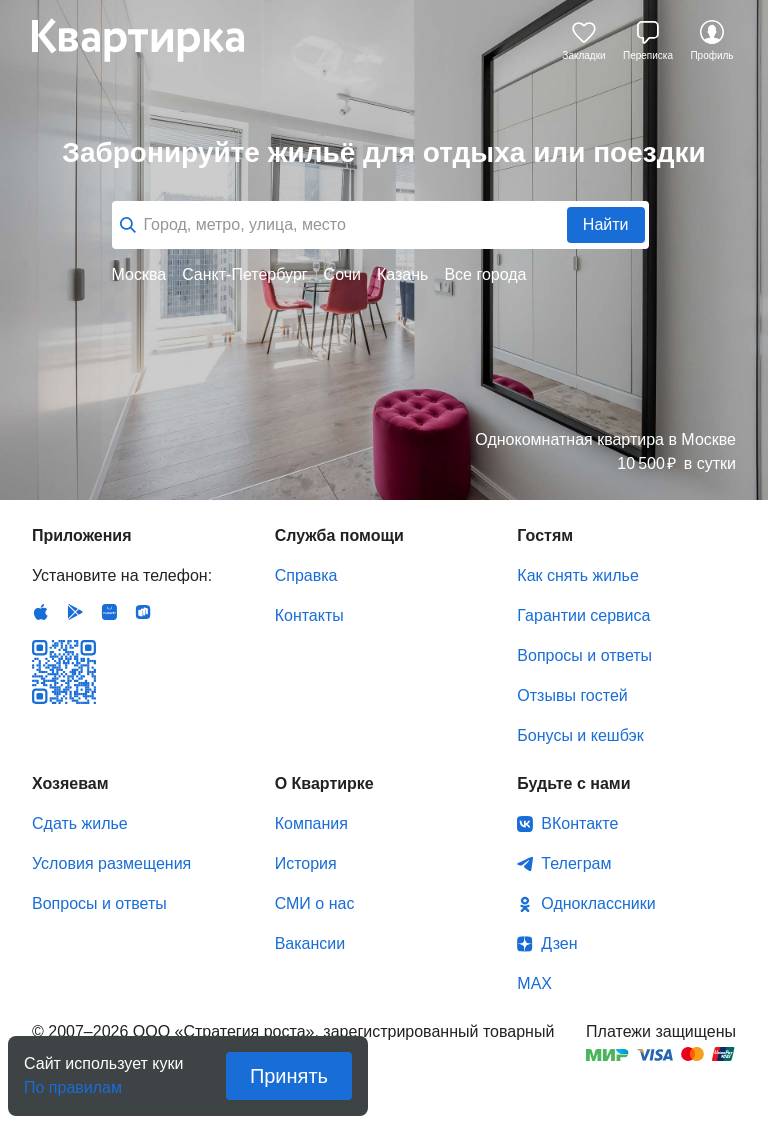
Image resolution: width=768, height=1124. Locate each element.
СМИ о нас (315, 903)
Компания (311, 823)
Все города (485, 274)
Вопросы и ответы (584, 655)
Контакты (309, 615)
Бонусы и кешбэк (580, 735)
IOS (41, 612)
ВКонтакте (579, 823)
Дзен (559, 943)
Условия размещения (111, 863)
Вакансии (310, 943)
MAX (534, 983)
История (306, 863)
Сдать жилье (80, 823)
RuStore (143, 612)
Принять (289, 1076)
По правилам (73, 1081)
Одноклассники (598, 903)
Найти (606, 224)
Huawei (109, 612)
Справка (306, 575)
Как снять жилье (577, 575)
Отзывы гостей (572, 695)
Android (75, 612)
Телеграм (576, 863)
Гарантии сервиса (583, 615)
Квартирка (152, 40)
